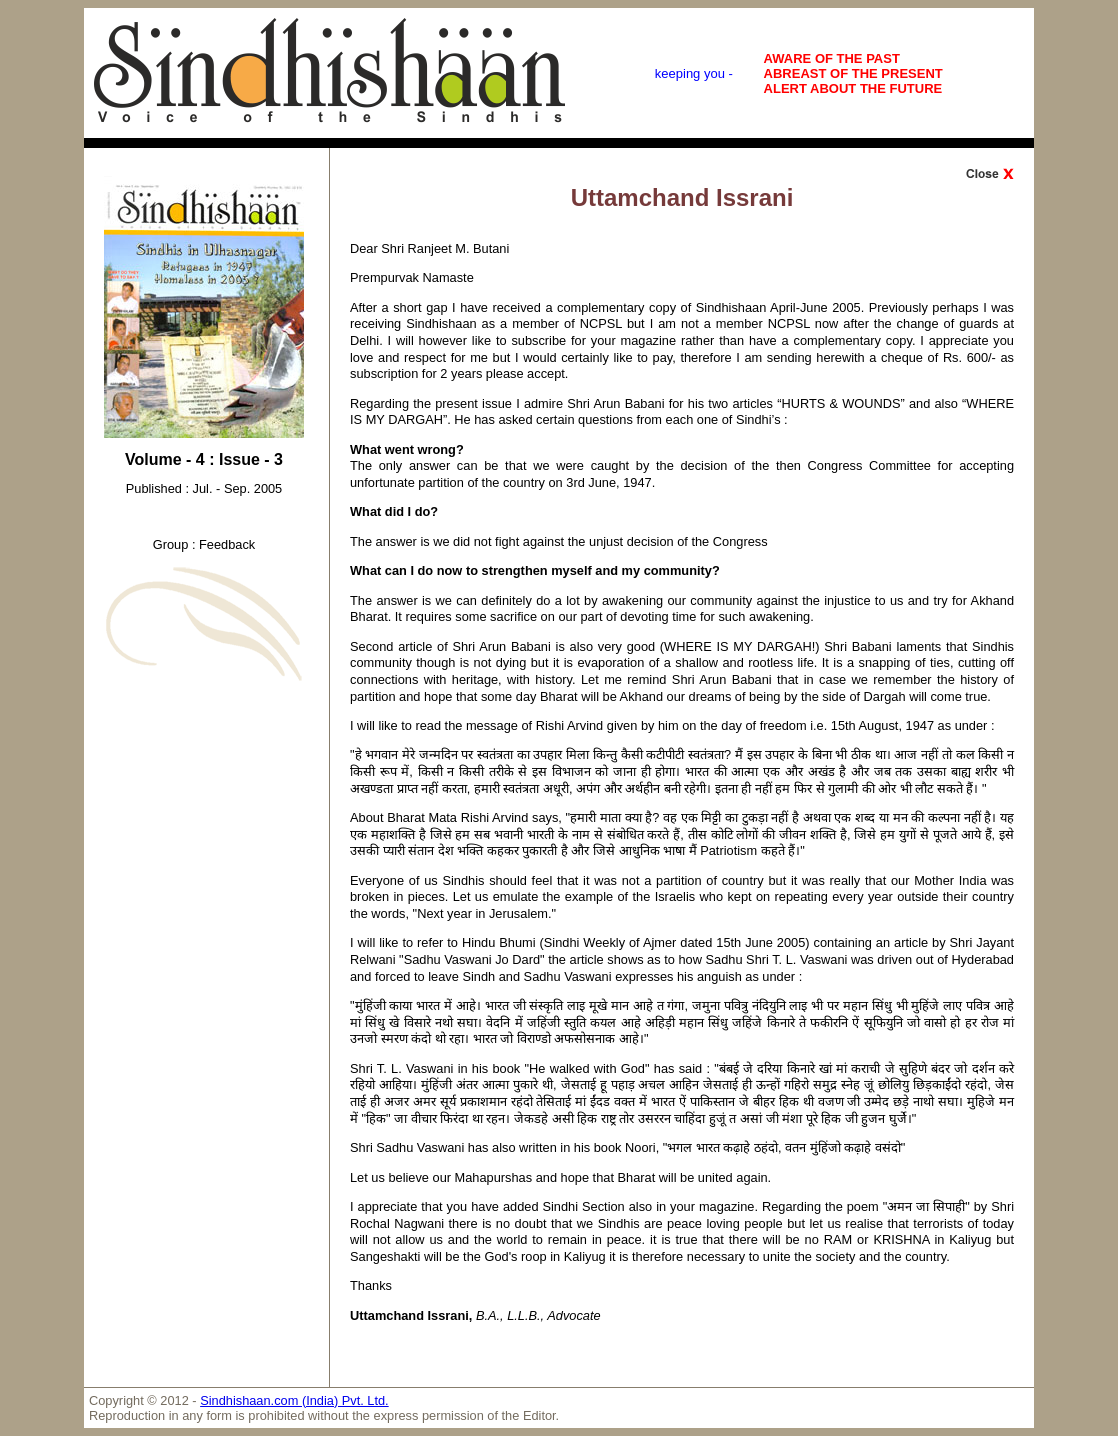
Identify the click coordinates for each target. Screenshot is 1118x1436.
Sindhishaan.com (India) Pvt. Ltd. (294, 1400)
